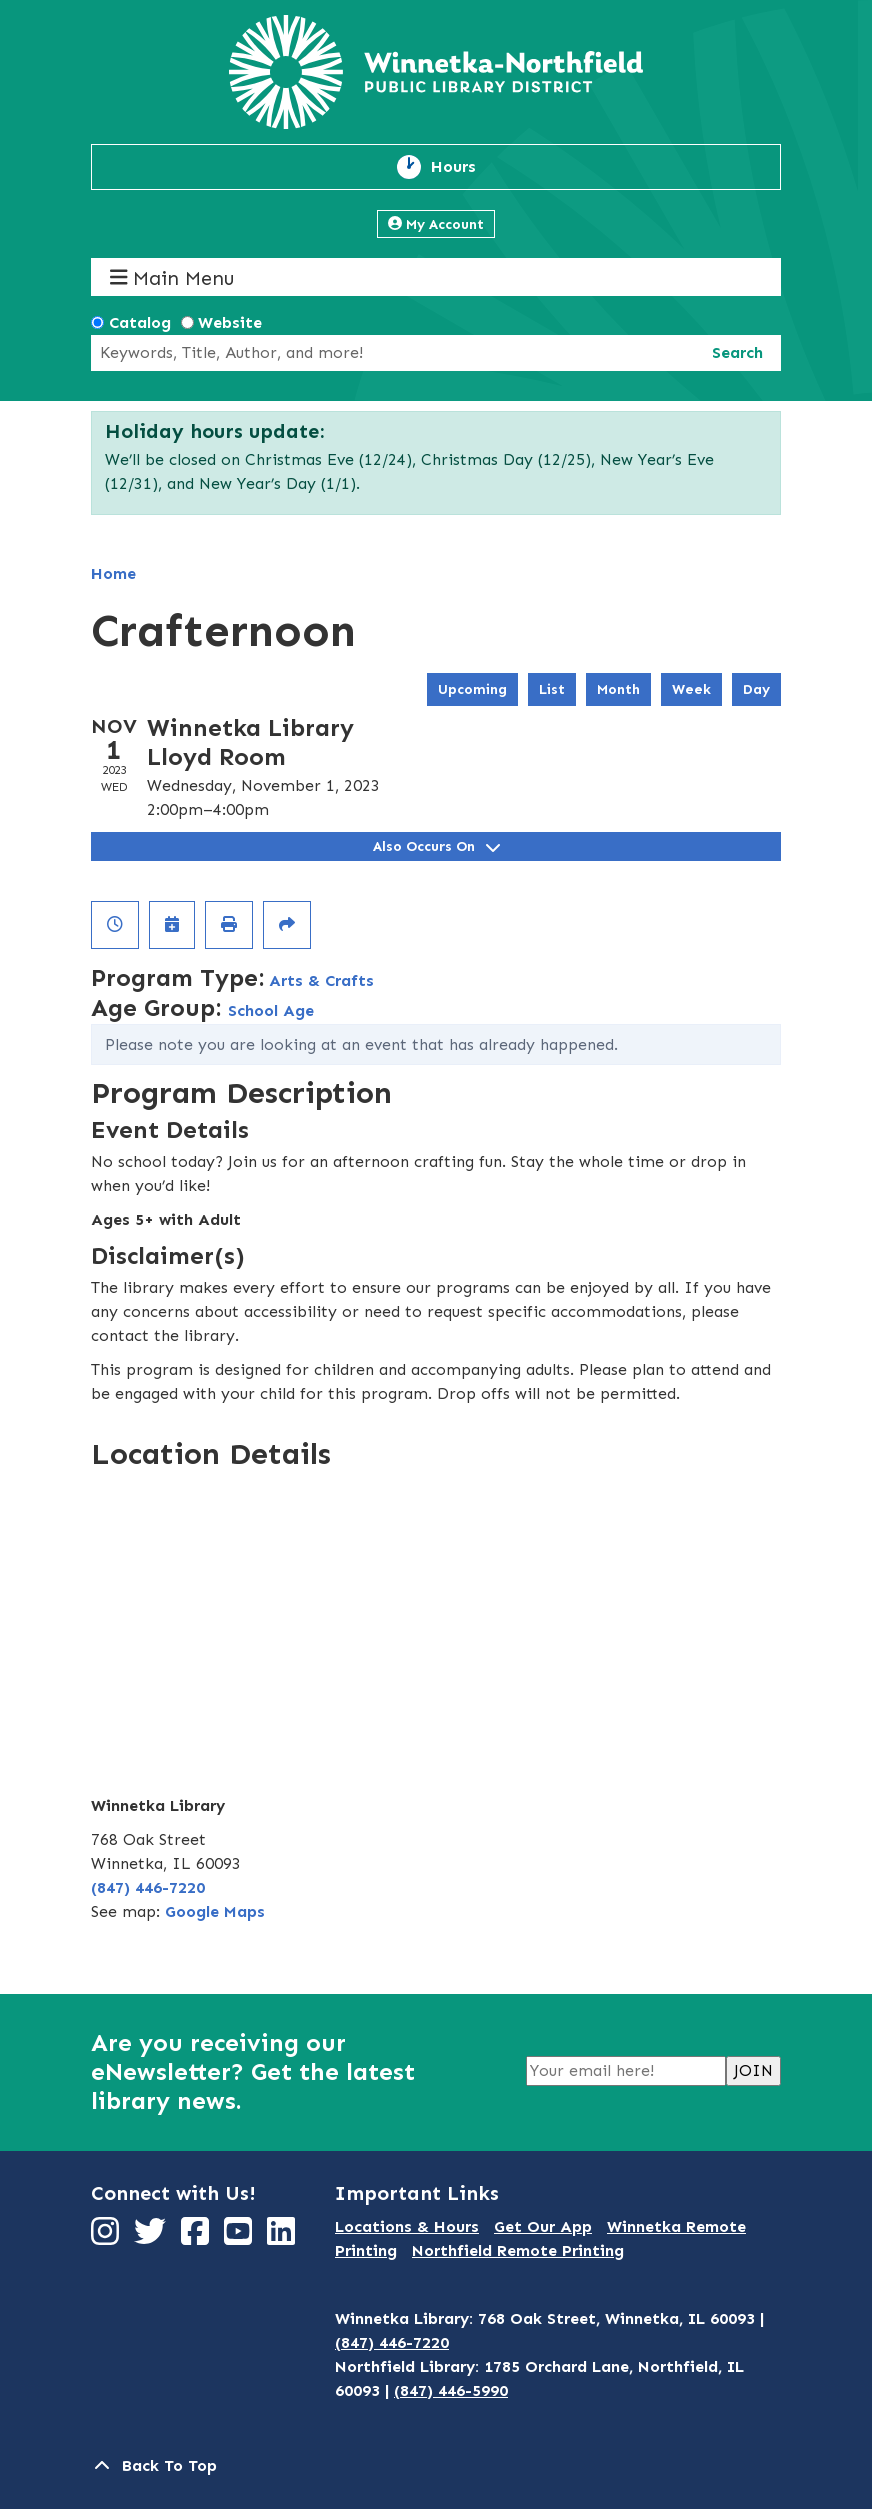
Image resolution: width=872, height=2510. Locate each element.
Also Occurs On (436, 846)
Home (113, 573)
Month (618, 689)
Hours (465, 167)
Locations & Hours (407, 2226)
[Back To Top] (436, 2466)
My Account (436, 224)
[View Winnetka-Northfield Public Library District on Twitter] (152, 2237)
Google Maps (215, 1911)
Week (691, 689)
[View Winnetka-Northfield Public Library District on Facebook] (197, 2237)
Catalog (140, 322)
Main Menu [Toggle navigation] (172, 277)
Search (737, 352)
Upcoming (472, 689)
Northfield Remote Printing (518, 2250)
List (552, 689)
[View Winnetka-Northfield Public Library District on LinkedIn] (283, 2237)
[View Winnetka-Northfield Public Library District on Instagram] (107, 2237)
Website (230, 322)
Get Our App (543, 2226)
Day (756, 689)
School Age (271, 1010)
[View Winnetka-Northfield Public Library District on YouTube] (240, 2237)
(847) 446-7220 (148, 1887)
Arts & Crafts (321, 980)
